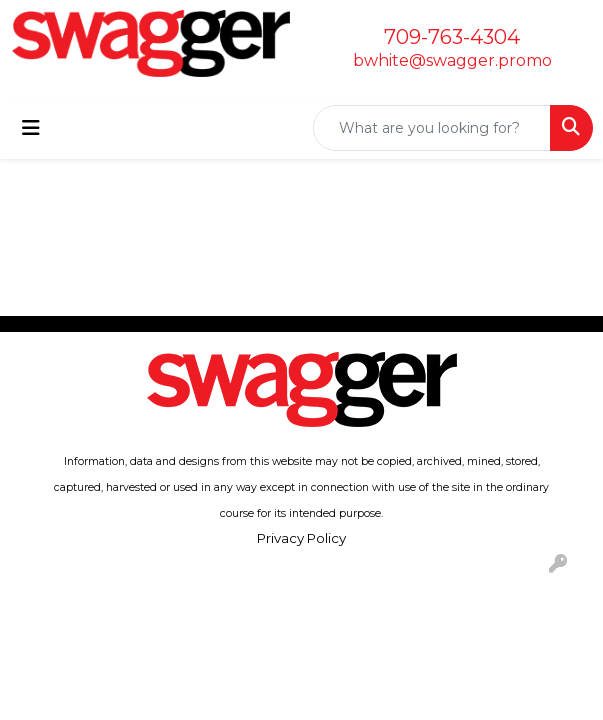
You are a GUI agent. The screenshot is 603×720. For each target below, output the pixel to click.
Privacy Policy (301, 538)
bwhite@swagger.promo (452, 60)
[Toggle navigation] (31, 128)
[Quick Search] (432, 128)
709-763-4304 (452, 37)
